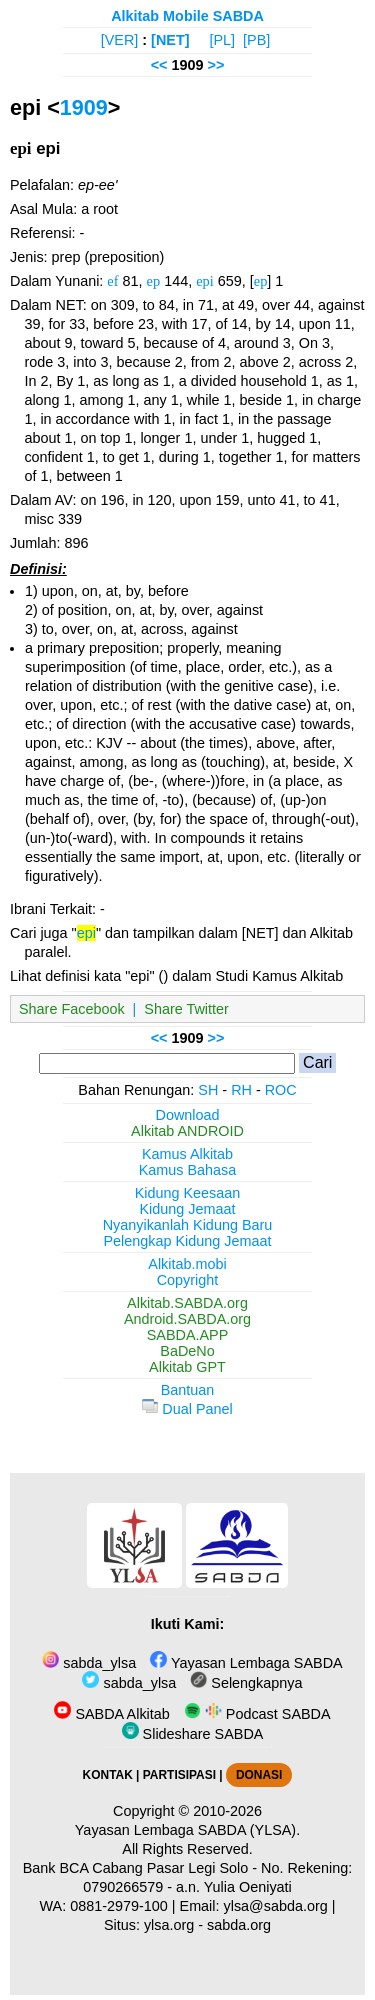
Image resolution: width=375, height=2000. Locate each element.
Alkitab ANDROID (187, 1131)
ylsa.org (169, 1925)
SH (208, 1090)
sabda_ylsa (89, 1663)
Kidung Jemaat (188, 1209)
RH (241, 1090)
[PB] (256, 40)
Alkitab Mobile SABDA (187, 16)
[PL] (222, 40)
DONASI (259, 1775)
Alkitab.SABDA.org (187, 1303)
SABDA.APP (188, 1335)
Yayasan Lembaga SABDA (246, 1663)
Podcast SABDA (257, 1714)
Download (188, 1115)
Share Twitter (186, 1009)
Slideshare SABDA (193, 1734)
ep (154, 281)
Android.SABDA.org (187, 1319)
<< (159, 65)
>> (216, 65)
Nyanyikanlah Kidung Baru (188, 1225)
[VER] (120, 40)
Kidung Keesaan (188, 1193)
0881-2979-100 (119, 1906)
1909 (84, 107)
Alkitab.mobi (187, 1264)
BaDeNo (187, 1351)
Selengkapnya (246, 1683)
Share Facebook (72, 1009)
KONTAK (108, 1775)
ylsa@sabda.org (276, 1906)
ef (112, 281)
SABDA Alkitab (111, 1714)
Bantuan (188, 1390)
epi (205, 281)
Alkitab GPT (187, 1367)
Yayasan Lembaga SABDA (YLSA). (187, 1830)
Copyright (188, 1280)
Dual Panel (187, 1409)
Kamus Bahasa (188, 1170)
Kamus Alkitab (187, 1154)
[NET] (170, 40)
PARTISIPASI (179, 1775)
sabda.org (239, 1925)
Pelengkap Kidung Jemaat (187, 1241)
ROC (281, 1090)
